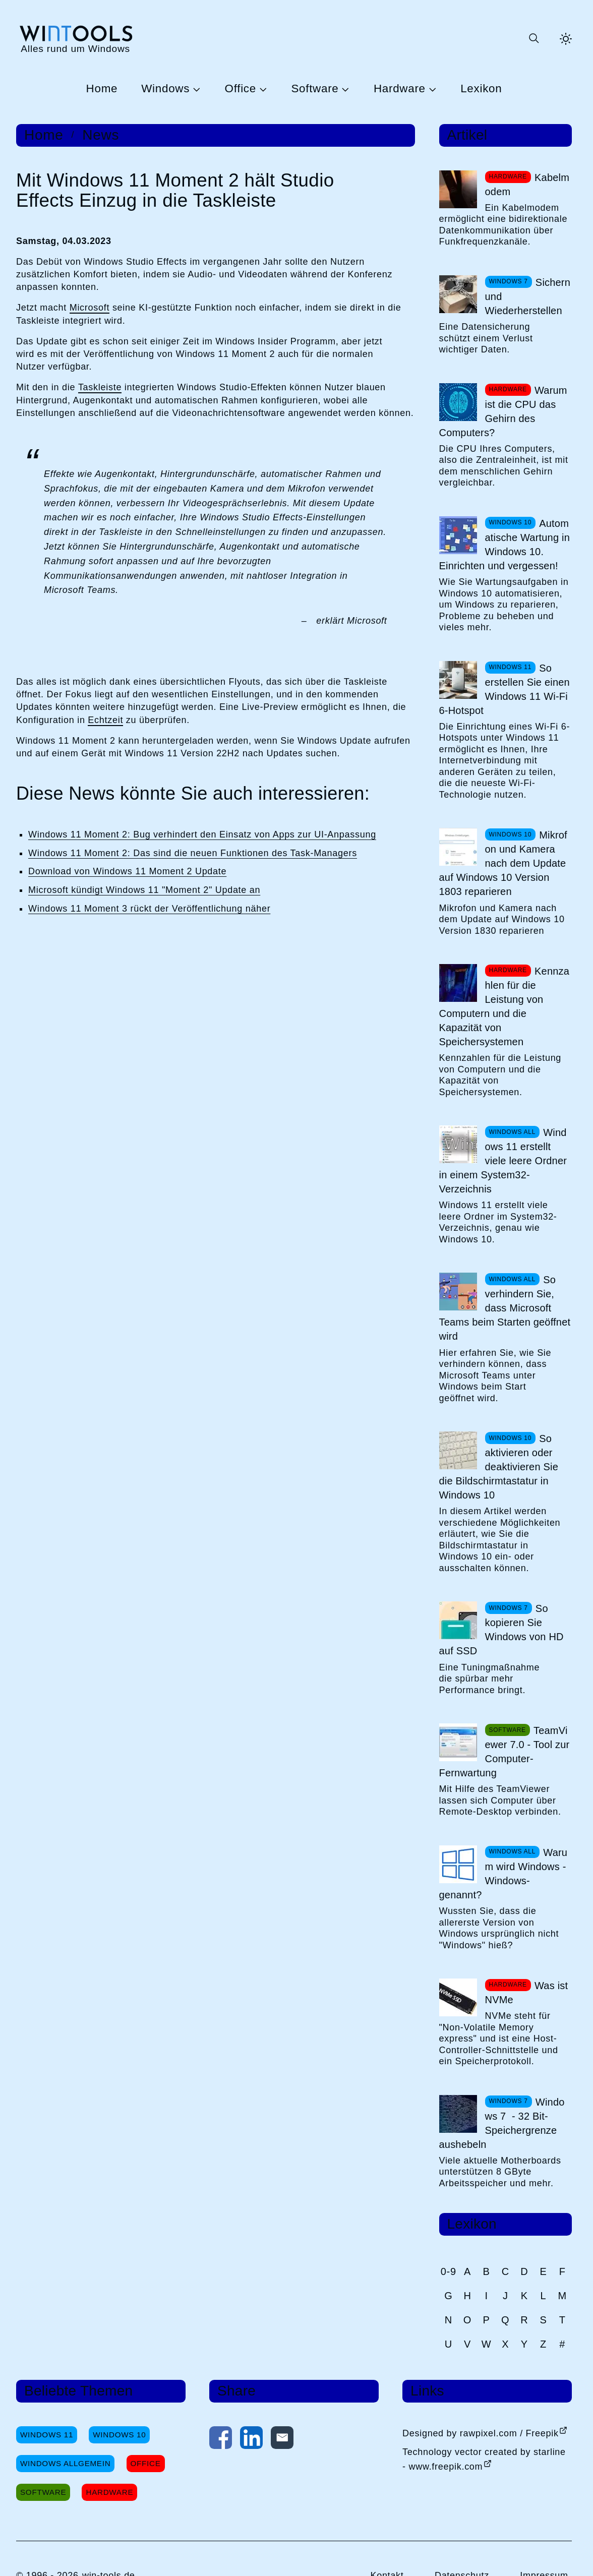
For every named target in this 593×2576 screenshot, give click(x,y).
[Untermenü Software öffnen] (344, 88)
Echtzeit (105, 720)
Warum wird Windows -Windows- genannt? (503, 1873)
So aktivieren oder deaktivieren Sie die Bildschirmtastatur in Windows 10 (499, 1467)
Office (240, 89)
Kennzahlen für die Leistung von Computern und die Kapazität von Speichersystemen (504, 1006)
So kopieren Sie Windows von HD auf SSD (501, 1629)
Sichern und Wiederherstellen (528, 296)
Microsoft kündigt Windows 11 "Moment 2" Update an (144, 890)
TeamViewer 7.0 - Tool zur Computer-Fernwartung (504, 1751)
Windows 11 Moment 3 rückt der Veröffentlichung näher (149, 909)
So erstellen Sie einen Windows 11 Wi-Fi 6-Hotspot (504, 689)
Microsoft (90, 308)
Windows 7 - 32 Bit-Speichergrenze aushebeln (502, 2123)
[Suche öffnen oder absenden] (533, 39)
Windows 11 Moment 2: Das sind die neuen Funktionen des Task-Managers (192, 853)
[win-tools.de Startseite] (75, 39)
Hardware (400, 89)
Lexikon (481, 89)
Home (102, 89)
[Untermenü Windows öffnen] (195, 88)
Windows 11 (46, 2434)
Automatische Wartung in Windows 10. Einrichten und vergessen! (504, 544)
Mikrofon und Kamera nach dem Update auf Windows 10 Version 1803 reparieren (503, 863)
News (100, 135)
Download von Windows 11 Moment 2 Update (127, 871)
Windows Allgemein (65, 2463)
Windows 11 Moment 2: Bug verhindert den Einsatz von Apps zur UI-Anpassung (202, 834)
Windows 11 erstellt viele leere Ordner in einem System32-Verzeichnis (503, 1160)
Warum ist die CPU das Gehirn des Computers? (503, 411)
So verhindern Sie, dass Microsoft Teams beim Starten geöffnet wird (505, 1308)
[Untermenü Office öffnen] (261, 88)
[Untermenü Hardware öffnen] (431, 88)
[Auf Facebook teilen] (220, 2439)
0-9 (448, 2271)
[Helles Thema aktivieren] (566, 39)
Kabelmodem (527, 184)
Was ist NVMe (526, 1992)
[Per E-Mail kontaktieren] (282, 2439)
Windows (165, 89)
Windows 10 (119, 2434)
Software (314, 89)
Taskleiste (100, 387)
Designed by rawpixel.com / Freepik (480, 2433)
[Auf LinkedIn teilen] (251, 2439)
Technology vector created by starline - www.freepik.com (484, 2459)
